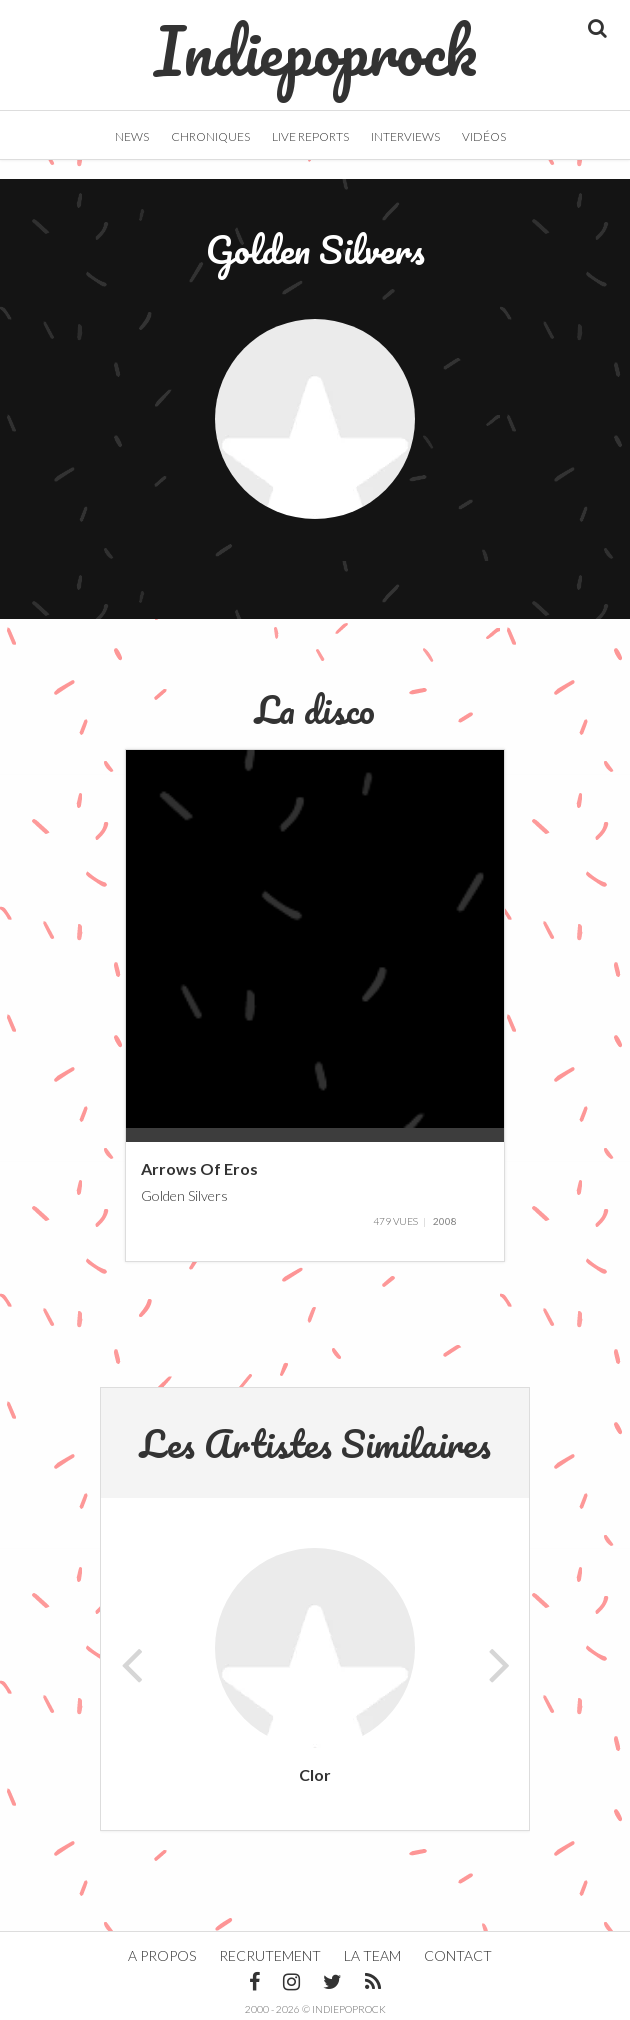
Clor (315, 1774)
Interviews (405, 136)
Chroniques (210, 136)
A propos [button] (162, 1955)
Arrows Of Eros (199, 1168)
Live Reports (310, 136)
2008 (445, 1221)
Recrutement (270, 1955)
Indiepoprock (315, 41)
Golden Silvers (184, 1194)
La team (372, 1955)
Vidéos (484, 136)
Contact (458, 1955)
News (132, 136)
